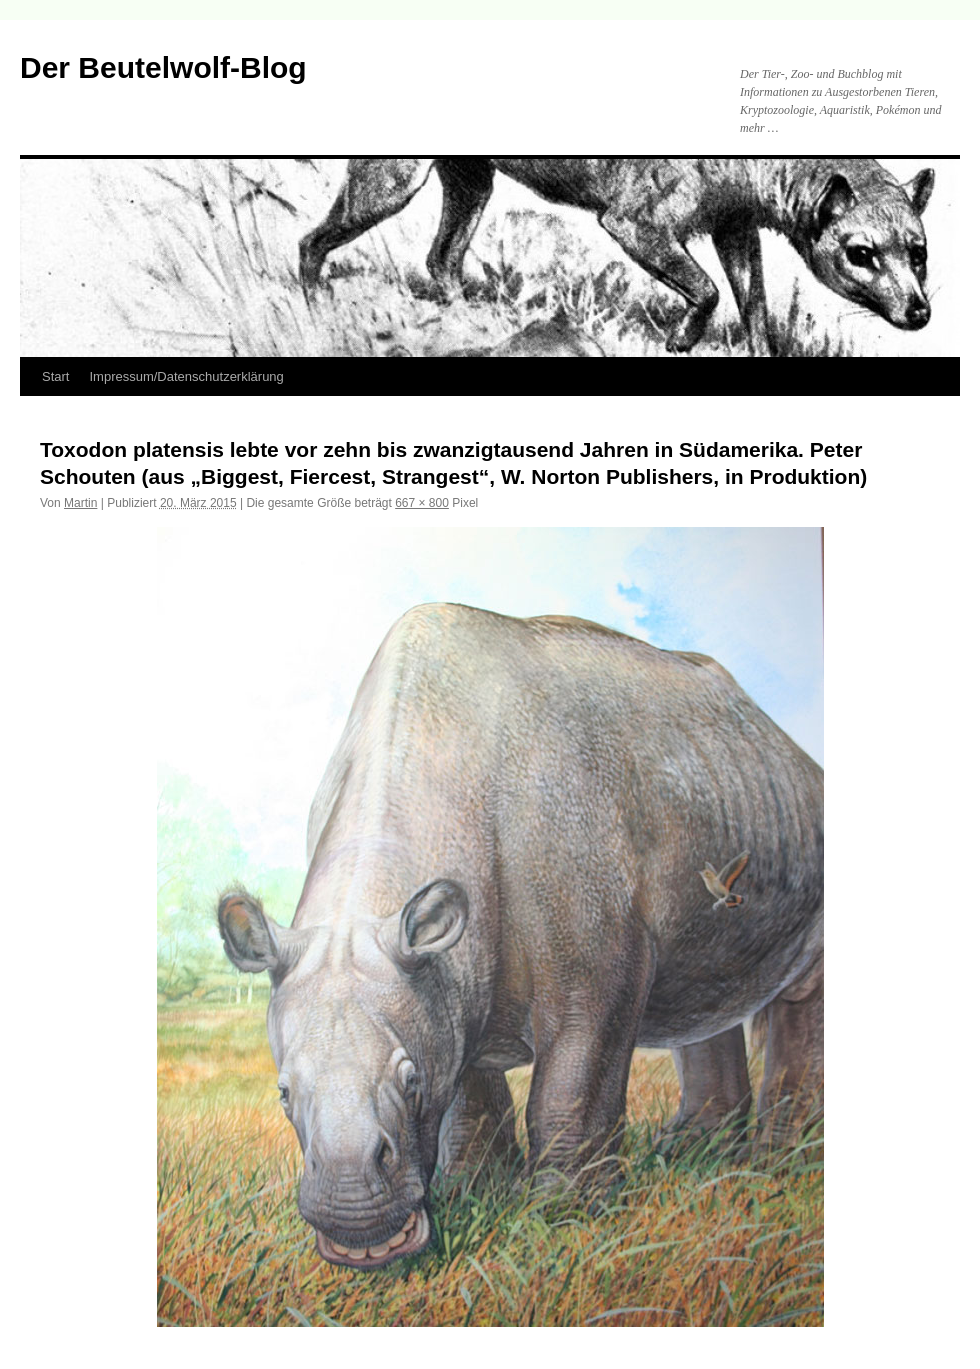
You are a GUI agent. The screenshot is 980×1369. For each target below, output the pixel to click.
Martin (80, 503)
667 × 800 (422, 503)
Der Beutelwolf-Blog (163, 67)
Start (55, 376)
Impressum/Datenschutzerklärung (186, 376)
